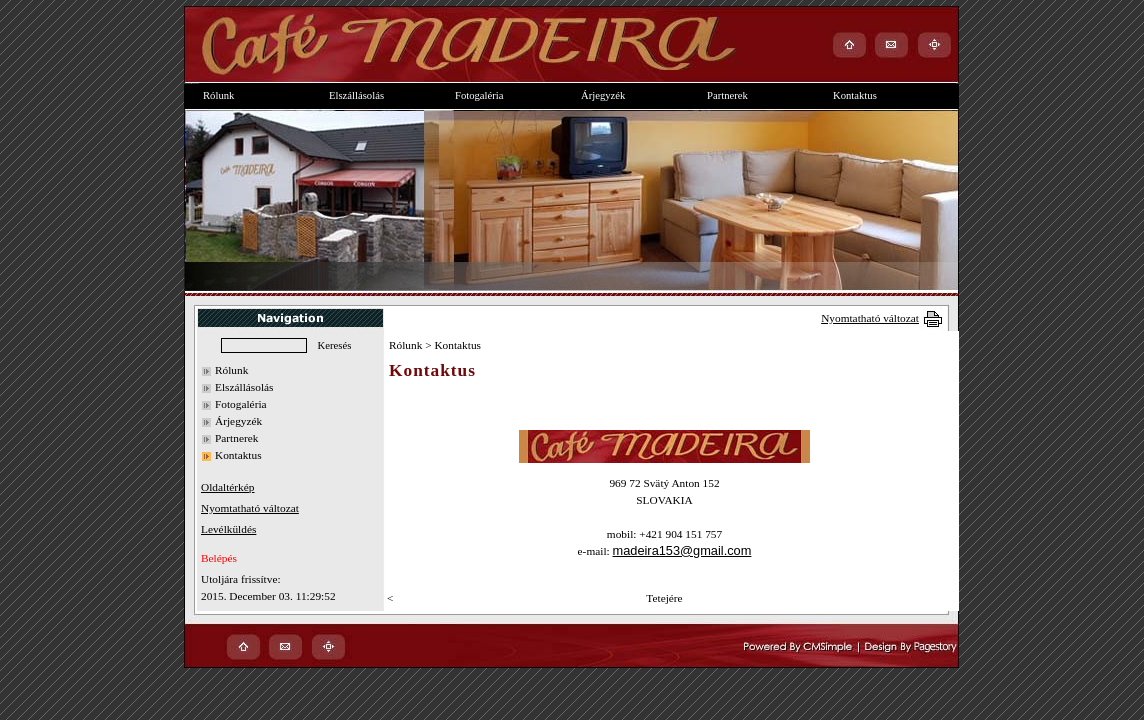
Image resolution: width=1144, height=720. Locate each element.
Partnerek (236, 438)
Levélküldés (228, 529)
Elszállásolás (244, 387)
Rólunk (231, 370)
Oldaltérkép (227, 487)
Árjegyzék (238, 421)
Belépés (219, 558)
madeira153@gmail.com (682, 550)
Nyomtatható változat (870, 318)
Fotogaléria (241, 404)
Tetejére (664, 598)
